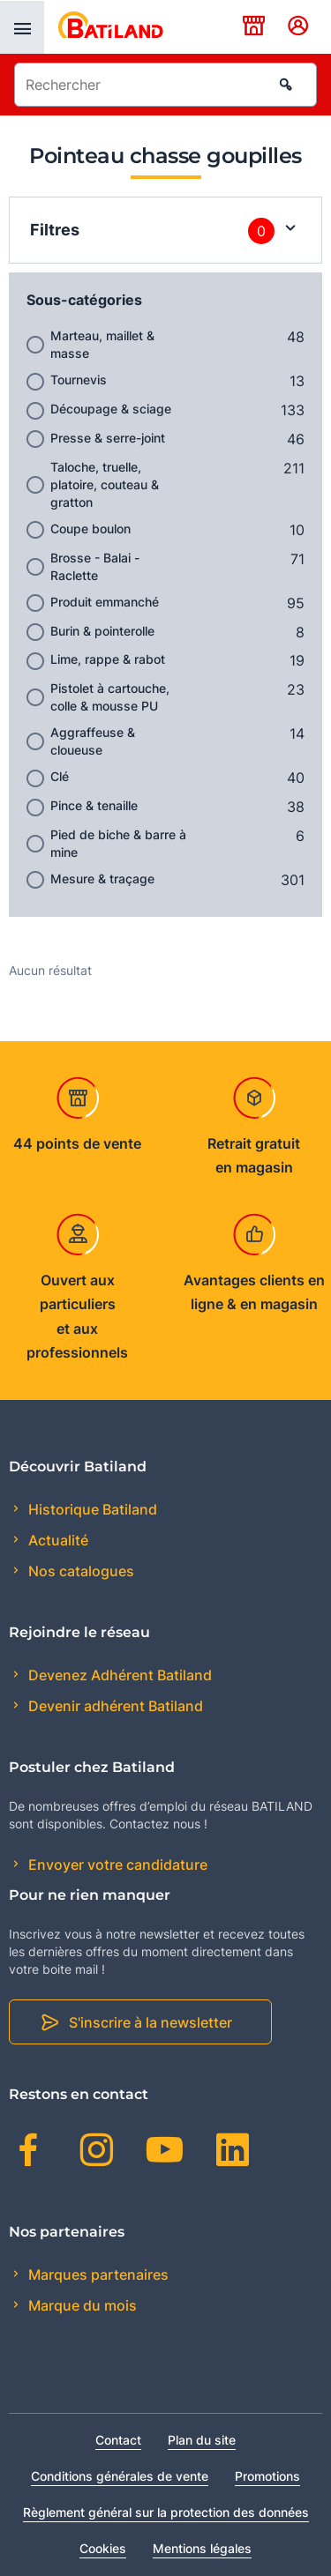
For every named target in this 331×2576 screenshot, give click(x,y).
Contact (118, 2439)
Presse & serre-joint (107, 437)
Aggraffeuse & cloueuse (92, 741)
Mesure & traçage (102, 878)
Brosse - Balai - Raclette (94, 566)
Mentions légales (202, 2548)
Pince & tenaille (94, 805)
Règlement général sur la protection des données (166, 2512)
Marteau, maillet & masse (102, 344)
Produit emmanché (104, 601)
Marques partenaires (97, 2274)
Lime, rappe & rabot (107, 658)
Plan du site (202, 2439)
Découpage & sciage (110, 408)
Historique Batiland (91, 1509)
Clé (59, 776)
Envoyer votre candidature (116, 1864)
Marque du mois (81, 2305)
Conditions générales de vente (119, 2475)
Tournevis (78, 379)
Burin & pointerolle (102, 630)
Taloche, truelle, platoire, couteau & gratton (104, 484)
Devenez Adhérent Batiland (118, 1675)
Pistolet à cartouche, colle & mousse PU (109, 697)
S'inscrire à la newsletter (150, 2022)
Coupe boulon (90, 528)
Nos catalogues (79, 1571)
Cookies (102, 2548)
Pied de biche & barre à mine (118, 843)
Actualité (56, 1540)
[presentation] (22, 27)
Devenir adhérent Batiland (114, 1706)
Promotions (267, 2475)
